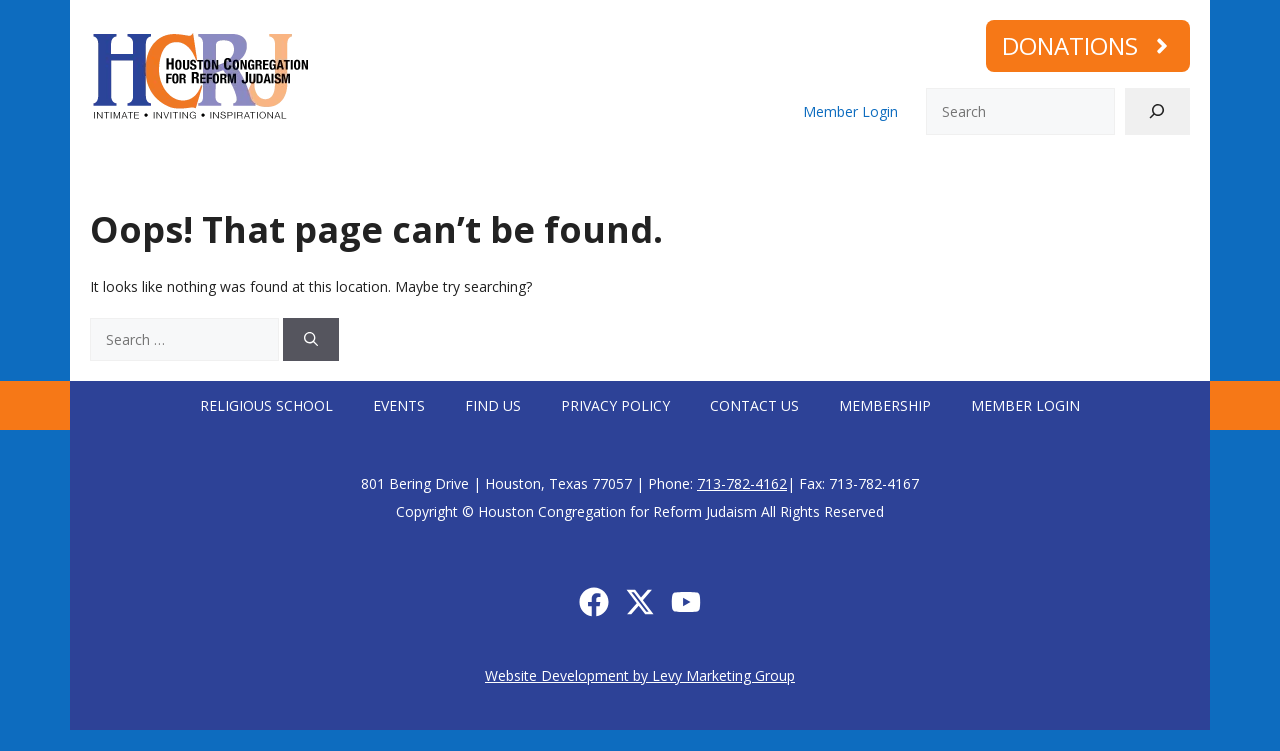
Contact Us (754, 405)
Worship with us (342, 173)
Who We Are (197, 173)
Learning (645, 173)
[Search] (1157, 111)
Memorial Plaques (1128, 173)
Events (399, 405)
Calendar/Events (863, 173)
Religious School (266, 405)
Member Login (850, 111)
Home (101, 173)
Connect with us (507, 173)
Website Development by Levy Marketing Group (640, 675)
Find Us (493, 405)
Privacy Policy (615, 405)
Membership (992, 173)
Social (744, 173)
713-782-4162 (742, 483)
